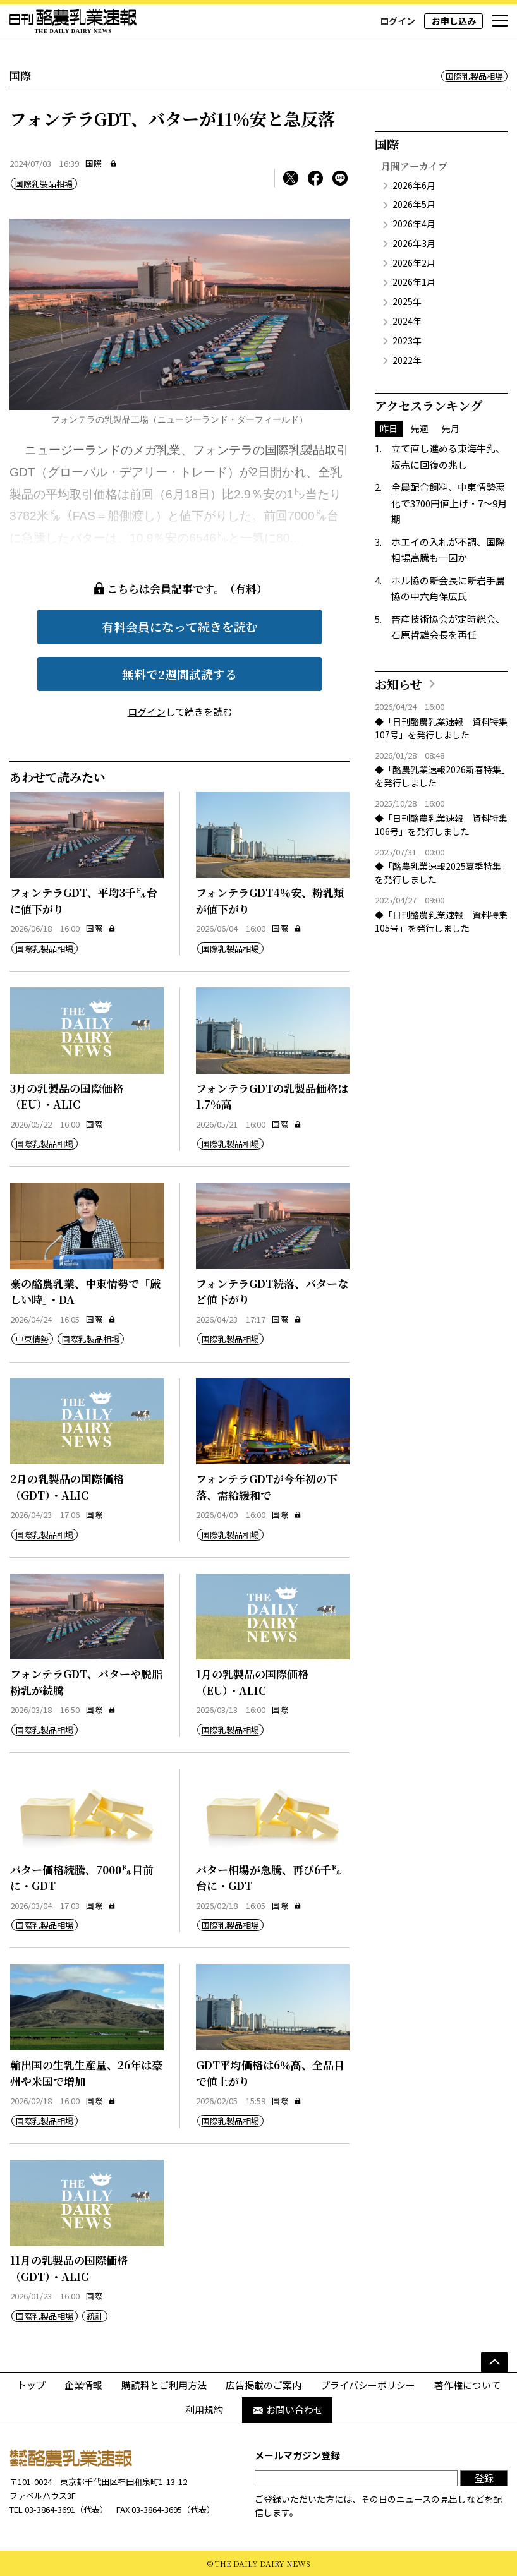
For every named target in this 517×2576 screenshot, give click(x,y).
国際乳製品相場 (474, 76)
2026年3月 (413, 243)
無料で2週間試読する (179, 673)
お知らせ (398, 683)
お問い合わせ (287, 2409)
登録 (484, 2477)
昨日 (389, 428)
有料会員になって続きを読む (180, 626)
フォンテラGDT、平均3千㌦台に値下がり (83, 900)
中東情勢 (32, 1339)
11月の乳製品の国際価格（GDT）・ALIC (69, 2268)
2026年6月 (413, 185)
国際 (93, 163)
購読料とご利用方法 (164, 2385)
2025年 (407, 301)
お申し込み (454, 21)
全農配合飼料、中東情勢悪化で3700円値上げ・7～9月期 (449, 503)
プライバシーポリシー (367, 2385)
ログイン (397, 21)
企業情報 (83, 2385)
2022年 (407, 360)
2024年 (407, 321)
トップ (31, 2385)
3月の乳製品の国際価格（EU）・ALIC (66, 1096)
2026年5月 (413, 204)
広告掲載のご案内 (263, 2385)
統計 (95, 2316)
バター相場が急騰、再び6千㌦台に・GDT (269, 1878)
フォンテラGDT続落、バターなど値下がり (272, 1291)
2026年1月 (413, 281)
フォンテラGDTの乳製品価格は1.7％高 (272, 1096)
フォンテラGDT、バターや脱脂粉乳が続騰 (86, 1682)
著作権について (467, 2385)
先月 (450, 428)
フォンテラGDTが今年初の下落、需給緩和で (267, 1487)
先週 (420, 428)
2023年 (407, 340)
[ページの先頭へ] (494, 2362)
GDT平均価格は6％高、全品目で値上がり (270, 2073)
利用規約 (204, 2409)
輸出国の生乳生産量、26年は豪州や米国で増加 (86, 2073)
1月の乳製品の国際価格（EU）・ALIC (252, 1682)
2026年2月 (413, 262)
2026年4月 (413, 223)
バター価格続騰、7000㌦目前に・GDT (82, 1878)
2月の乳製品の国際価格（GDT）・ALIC (67, 1487)
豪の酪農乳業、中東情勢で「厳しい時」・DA (85, 1291)
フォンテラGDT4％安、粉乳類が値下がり (270, 900)
